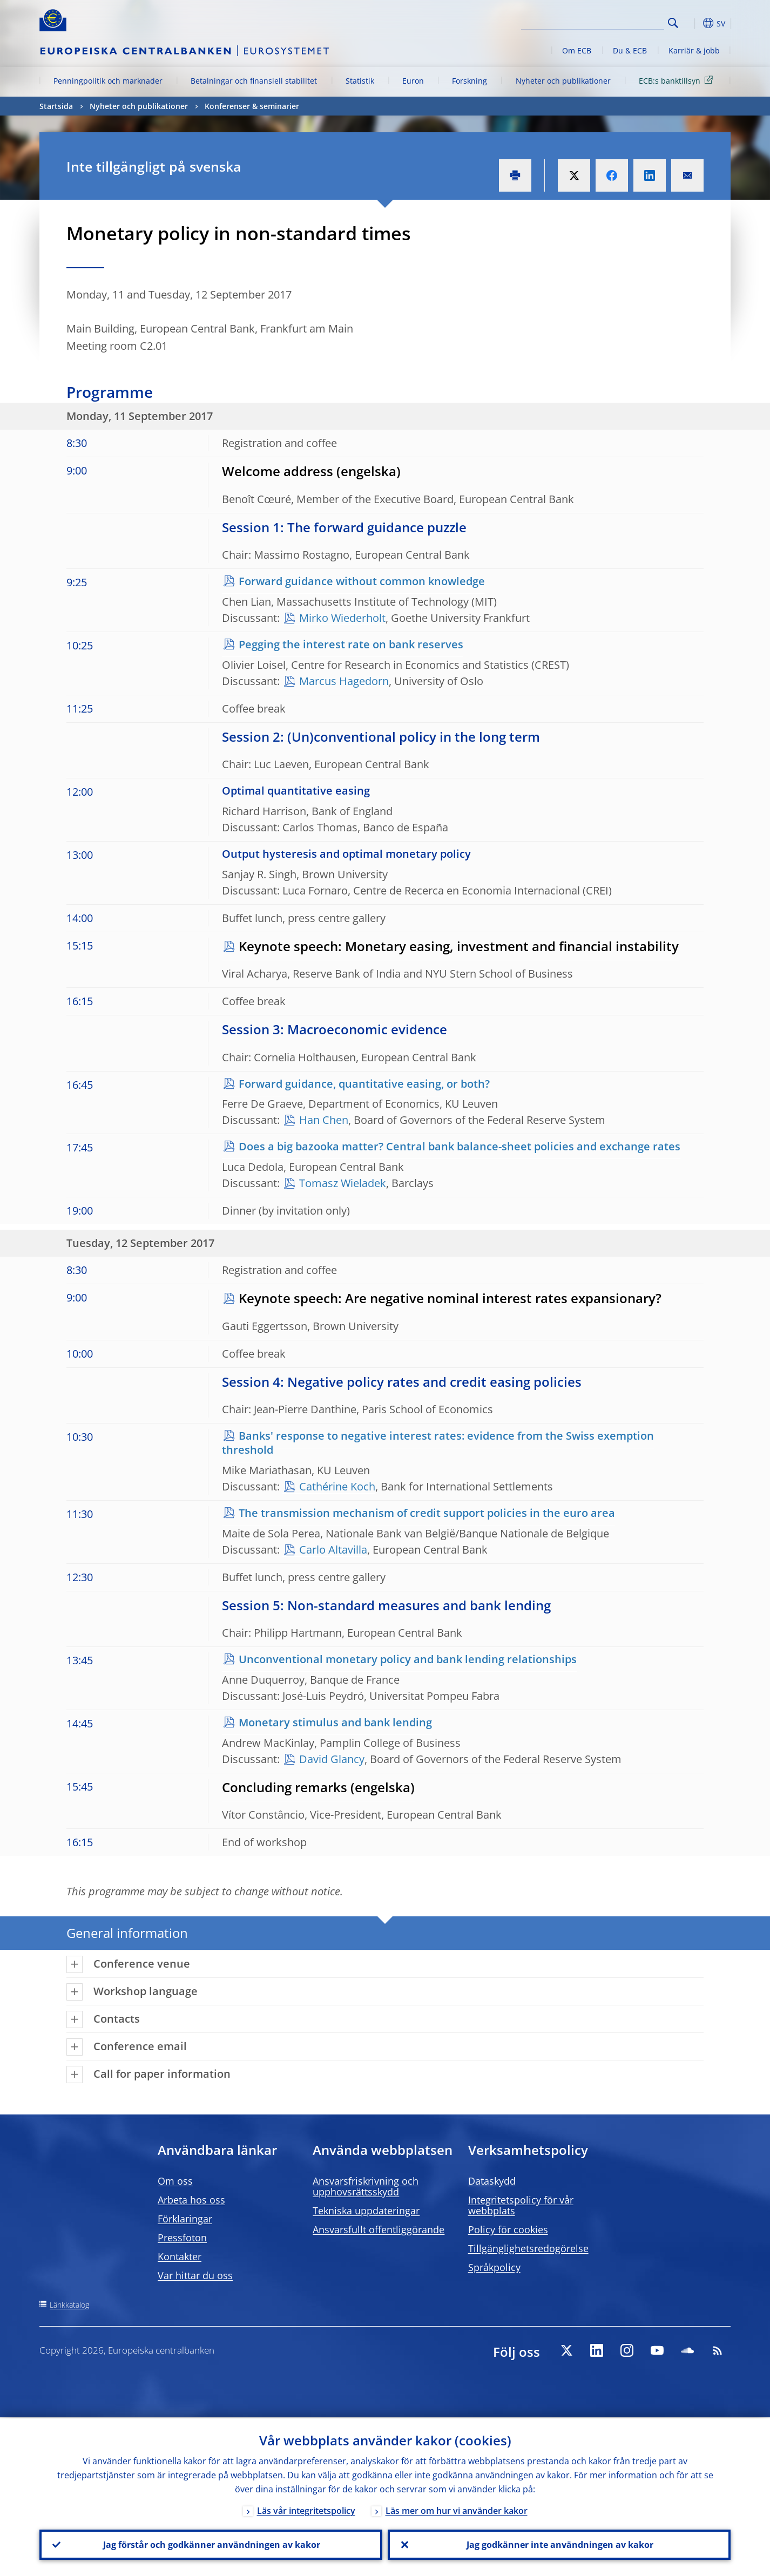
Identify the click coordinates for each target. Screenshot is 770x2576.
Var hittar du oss (195, 2275)
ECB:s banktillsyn (678, 80)
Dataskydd (492, 2180)
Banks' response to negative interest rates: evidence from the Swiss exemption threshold (438, 1442)
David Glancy (331, 1759)
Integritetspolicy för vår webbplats (520, 2205)
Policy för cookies (508, 2229)
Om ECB (576, 50)
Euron (413, 81)
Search (673, 22)
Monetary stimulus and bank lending (335, 1722)
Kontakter (179, 2256)
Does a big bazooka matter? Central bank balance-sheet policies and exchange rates (459, 1146)
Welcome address (277, 471)
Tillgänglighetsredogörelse (528, 2248)
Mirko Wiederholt (342, 618)
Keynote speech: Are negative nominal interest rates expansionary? (450, 1298)
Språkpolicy (494, 2267)
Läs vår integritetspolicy (306, 2510)
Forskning (469, 81)
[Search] (610, 21)
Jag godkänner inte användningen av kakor (559, 2544)
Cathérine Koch (337, 1486)
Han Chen (323, 1120)
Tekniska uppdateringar (366, 2210)
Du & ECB (630, 50)
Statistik (360, 81)
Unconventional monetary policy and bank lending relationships (408, 1659)
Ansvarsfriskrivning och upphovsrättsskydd (365, 2186)
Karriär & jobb (694, 50)
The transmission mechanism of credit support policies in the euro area (427, 1513)
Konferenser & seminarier (252, 106)
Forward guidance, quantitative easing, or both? (364, 1083)
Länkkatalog (69, 2305)
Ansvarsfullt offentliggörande (378, 2229)
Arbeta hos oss (191, 2199)
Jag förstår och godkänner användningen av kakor (211, 2544)
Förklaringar (185, 2218)
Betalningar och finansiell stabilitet (254, 81)
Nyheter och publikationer (563, 81)
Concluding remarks (284, 1787)
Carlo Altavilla (333, 1549)
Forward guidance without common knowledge (362, 581)
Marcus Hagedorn (344, 681)
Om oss (175, 2180)
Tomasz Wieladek (342, 1183)
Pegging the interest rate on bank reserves (351, 644)
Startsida (56, 106)
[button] (693, 23)
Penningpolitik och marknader (108, 81)
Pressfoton (182, 2237)
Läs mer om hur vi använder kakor (457, 2510)
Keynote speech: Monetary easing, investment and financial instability (459, 946)
